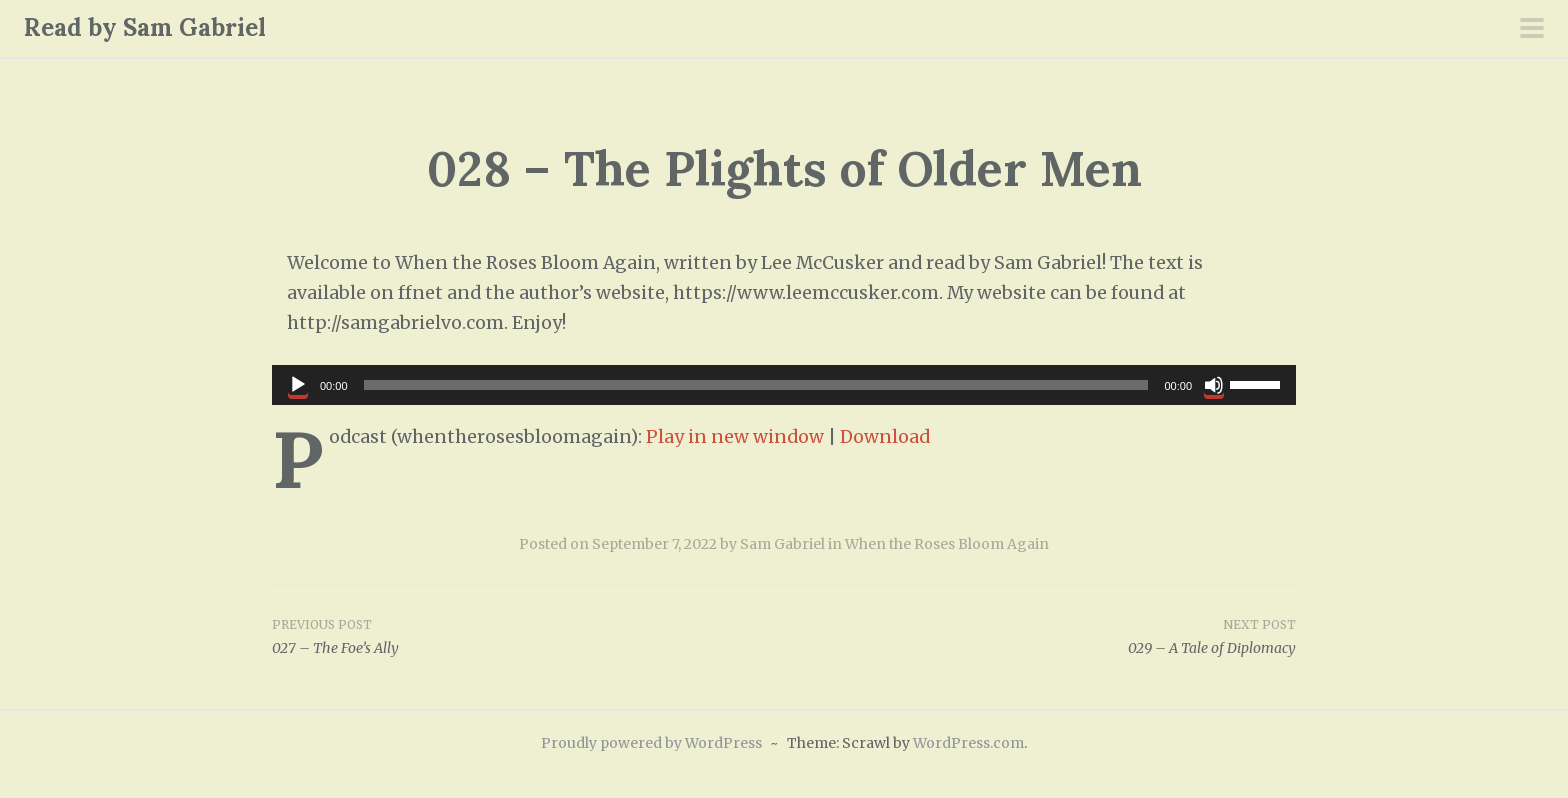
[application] (784, 385)
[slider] (756, 385)
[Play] (298, 385)
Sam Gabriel (782, 544)
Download (885, 437)
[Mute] (1214, 385)
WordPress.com (968, 743)
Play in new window (735, 437)
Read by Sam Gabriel (145, 27)
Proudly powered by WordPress (651, 743)
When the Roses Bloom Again (947, 544)
